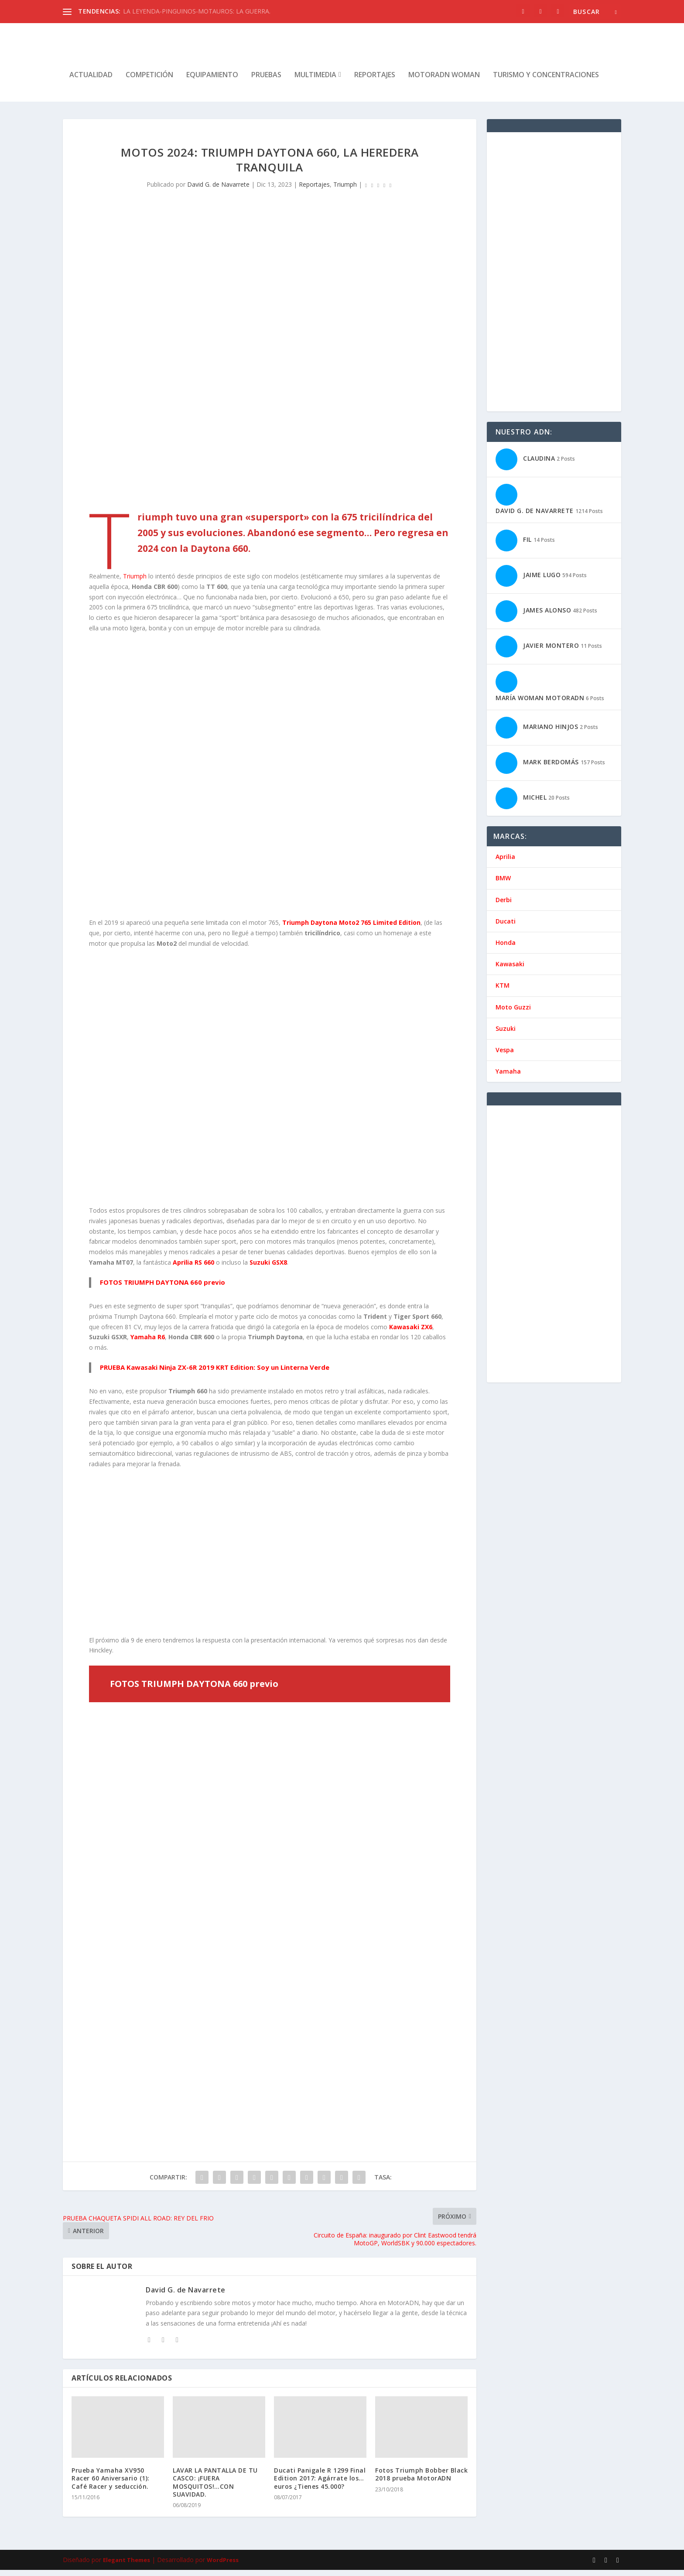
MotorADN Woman (444, 81)
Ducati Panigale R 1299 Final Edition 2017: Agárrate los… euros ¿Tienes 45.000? (320, 2484)
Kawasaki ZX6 (410, 1333)
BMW (503, 884)
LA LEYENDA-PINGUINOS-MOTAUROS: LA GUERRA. (196, 11)
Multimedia (315, 81)
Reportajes (374, 81)
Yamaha (508, 1077)
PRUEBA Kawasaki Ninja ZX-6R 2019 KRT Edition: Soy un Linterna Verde (214, 1373)
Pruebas (266, 81)
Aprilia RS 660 (194, 1268)
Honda (506, 948)
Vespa (505, 1056)
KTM (503, 991)
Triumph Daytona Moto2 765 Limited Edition (351, 928)
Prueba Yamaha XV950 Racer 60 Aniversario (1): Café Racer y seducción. (111, 2484)
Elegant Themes (126, 2566)
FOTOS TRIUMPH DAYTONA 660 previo (162, 1288)
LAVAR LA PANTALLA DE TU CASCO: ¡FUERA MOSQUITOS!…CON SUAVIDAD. (215, 2488)
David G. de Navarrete (218, 190)
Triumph (345, 190)
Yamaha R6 (147, 1343)
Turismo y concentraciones (546, 81)
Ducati (506, 927)
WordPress (223, 2566)
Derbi (504, 906)
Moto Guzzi (513, 1013)
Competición (149, 81)
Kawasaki (510, 970)
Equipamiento (212, 81)
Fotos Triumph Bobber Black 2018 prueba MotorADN (421, 2480)
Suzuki (506, 1034)
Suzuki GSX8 (268, 1268)
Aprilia (505, 863)
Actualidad (91, 81)
